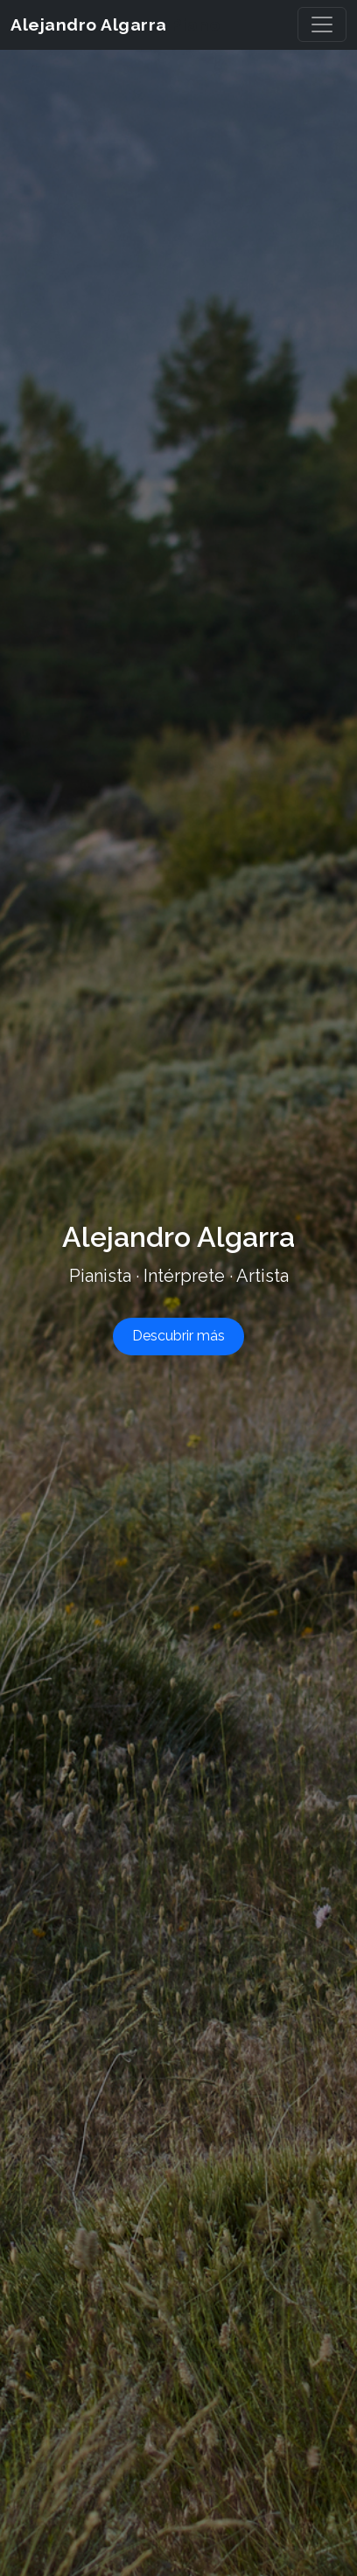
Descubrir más (178, 1335)
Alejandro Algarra (115, 24)
